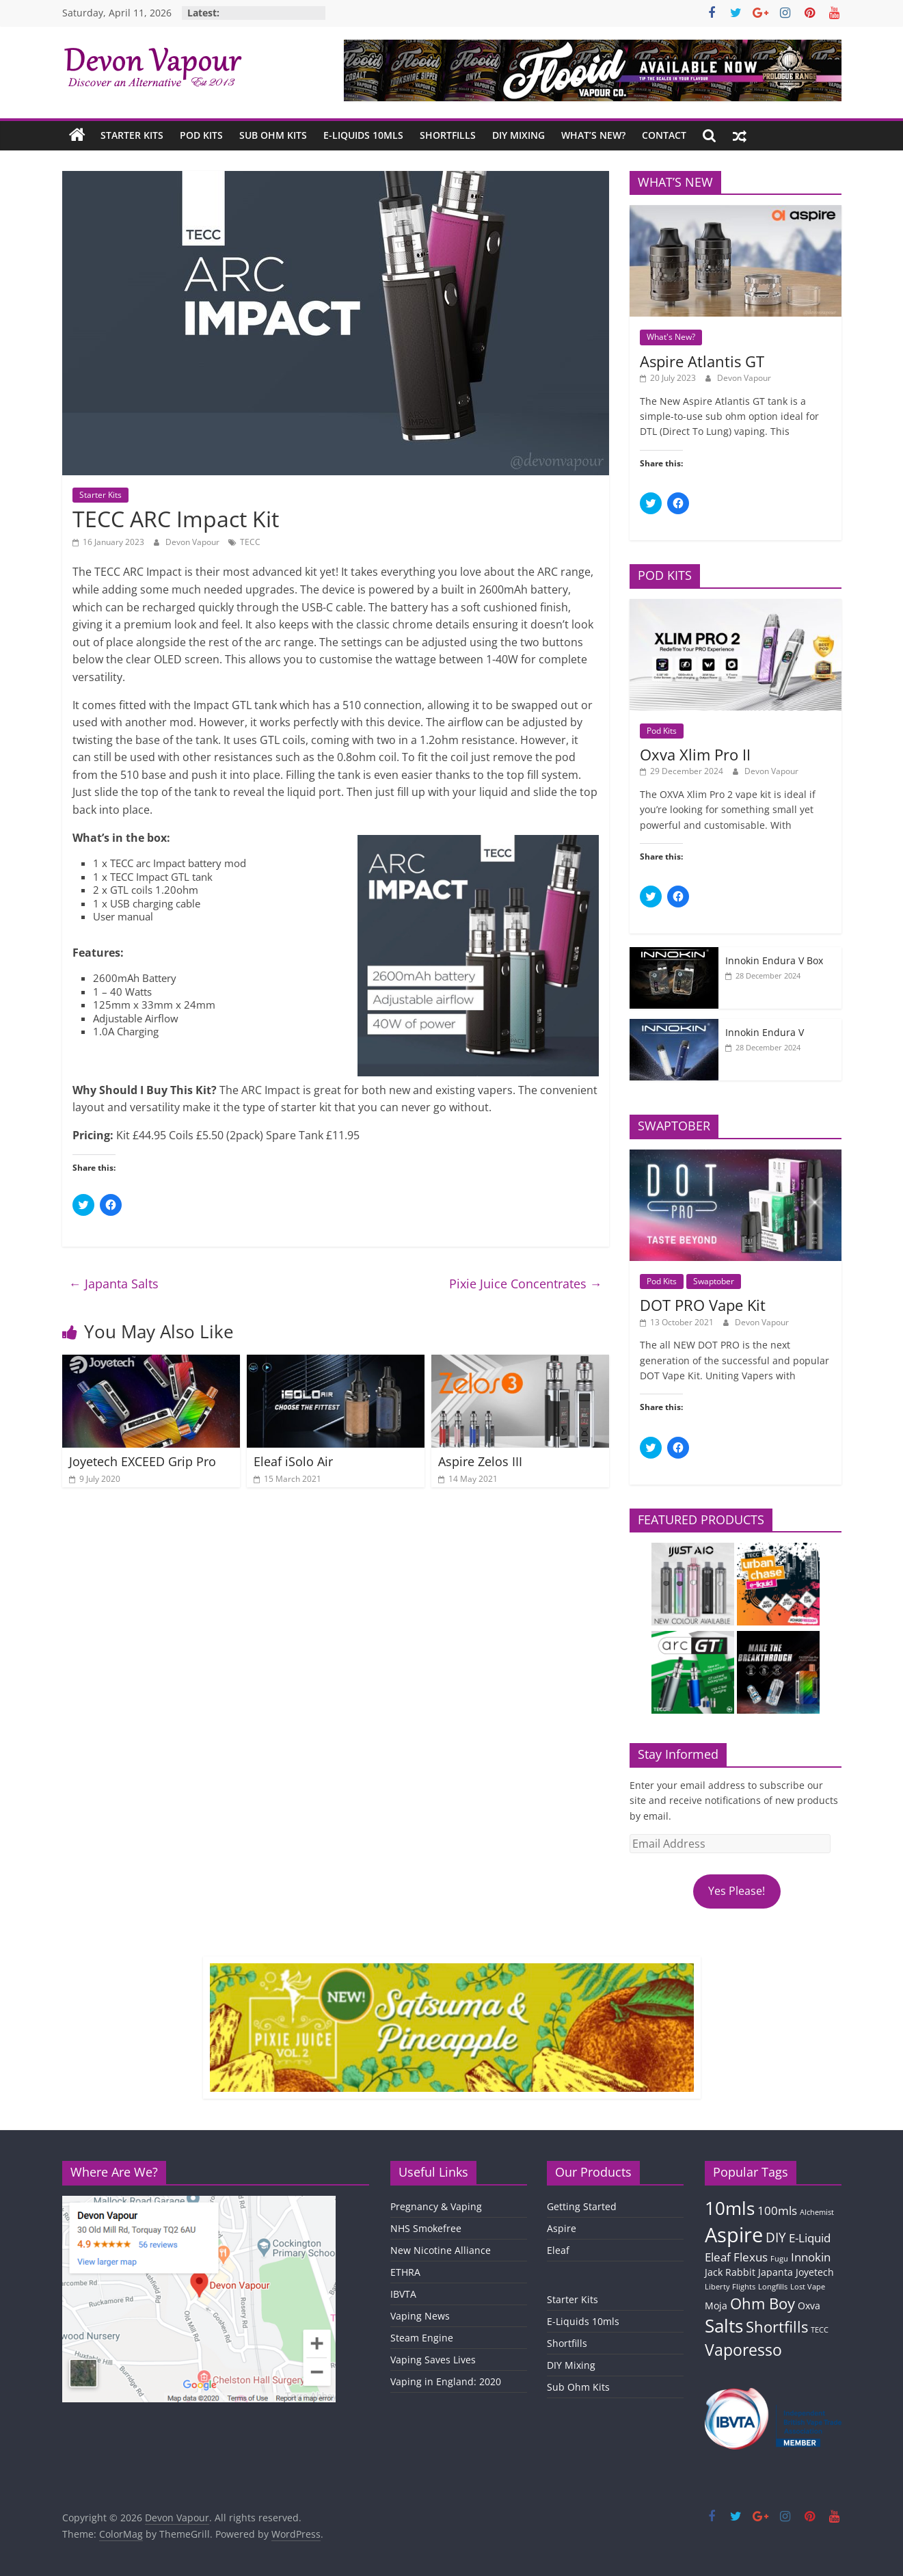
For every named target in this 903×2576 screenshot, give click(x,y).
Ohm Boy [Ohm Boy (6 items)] (762, 2303)
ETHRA (405, 2272)
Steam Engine (421, 2337)
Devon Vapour (193, 542)
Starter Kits (131, 135)
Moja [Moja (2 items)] (716, 2305)
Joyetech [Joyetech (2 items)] (815, 2272)
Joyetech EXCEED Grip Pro (142, 1461)
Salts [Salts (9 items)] (724, 2325)
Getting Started (582, 2206)
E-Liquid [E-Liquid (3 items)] (810, 2238)
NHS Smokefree (425, 2228)
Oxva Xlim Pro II (695, 754)
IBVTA (403, 2293)
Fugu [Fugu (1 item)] (779, 2258)
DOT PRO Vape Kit (703, 1304)
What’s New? (593, 135)
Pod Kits (201, 135)
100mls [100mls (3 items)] (777, 2210)
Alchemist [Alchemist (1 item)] (817, 2212)
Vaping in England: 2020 (445, 2381)
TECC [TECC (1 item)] (819, 2330)
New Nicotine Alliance (440, 2250)
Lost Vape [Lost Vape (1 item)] (807, 2287)
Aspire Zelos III (480, 1461)
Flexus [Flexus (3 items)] (750, 2257)
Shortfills (448, 135)
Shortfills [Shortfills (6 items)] (777, 2326)
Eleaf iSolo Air (293, 1461)
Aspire (561, 2228)
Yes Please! (736, 1890)
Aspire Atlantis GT (702, 361)
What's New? (671, 337)
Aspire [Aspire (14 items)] (734, 2234)
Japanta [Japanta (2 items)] (775, 2272)
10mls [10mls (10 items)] (730, 2208)
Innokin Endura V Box (774, 960)
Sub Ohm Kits (273, 135)
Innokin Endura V (764, 1032)
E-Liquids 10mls (363, 135)
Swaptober (713, 1281)
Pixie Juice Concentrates (525, 1283)
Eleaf (558, 2250)
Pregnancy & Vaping (436, 2206)
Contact (664, 135)
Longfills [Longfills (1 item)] (772, 2287)
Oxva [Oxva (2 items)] (809, 2305)
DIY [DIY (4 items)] (776, 2237)
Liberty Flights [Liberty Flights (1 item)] (730, 2287)
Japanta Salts (114, 1283)
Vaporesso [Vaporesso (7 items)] (743, 2350)
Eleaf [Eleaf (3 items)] (718, 2257)
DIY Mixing (518, 135)
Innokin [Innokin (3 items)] (811, 2257)
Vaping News (420, 2315)
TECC (250, 542)
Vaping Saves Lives (433, 2359)
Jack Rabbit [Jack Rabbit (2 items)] (730, 2272)
